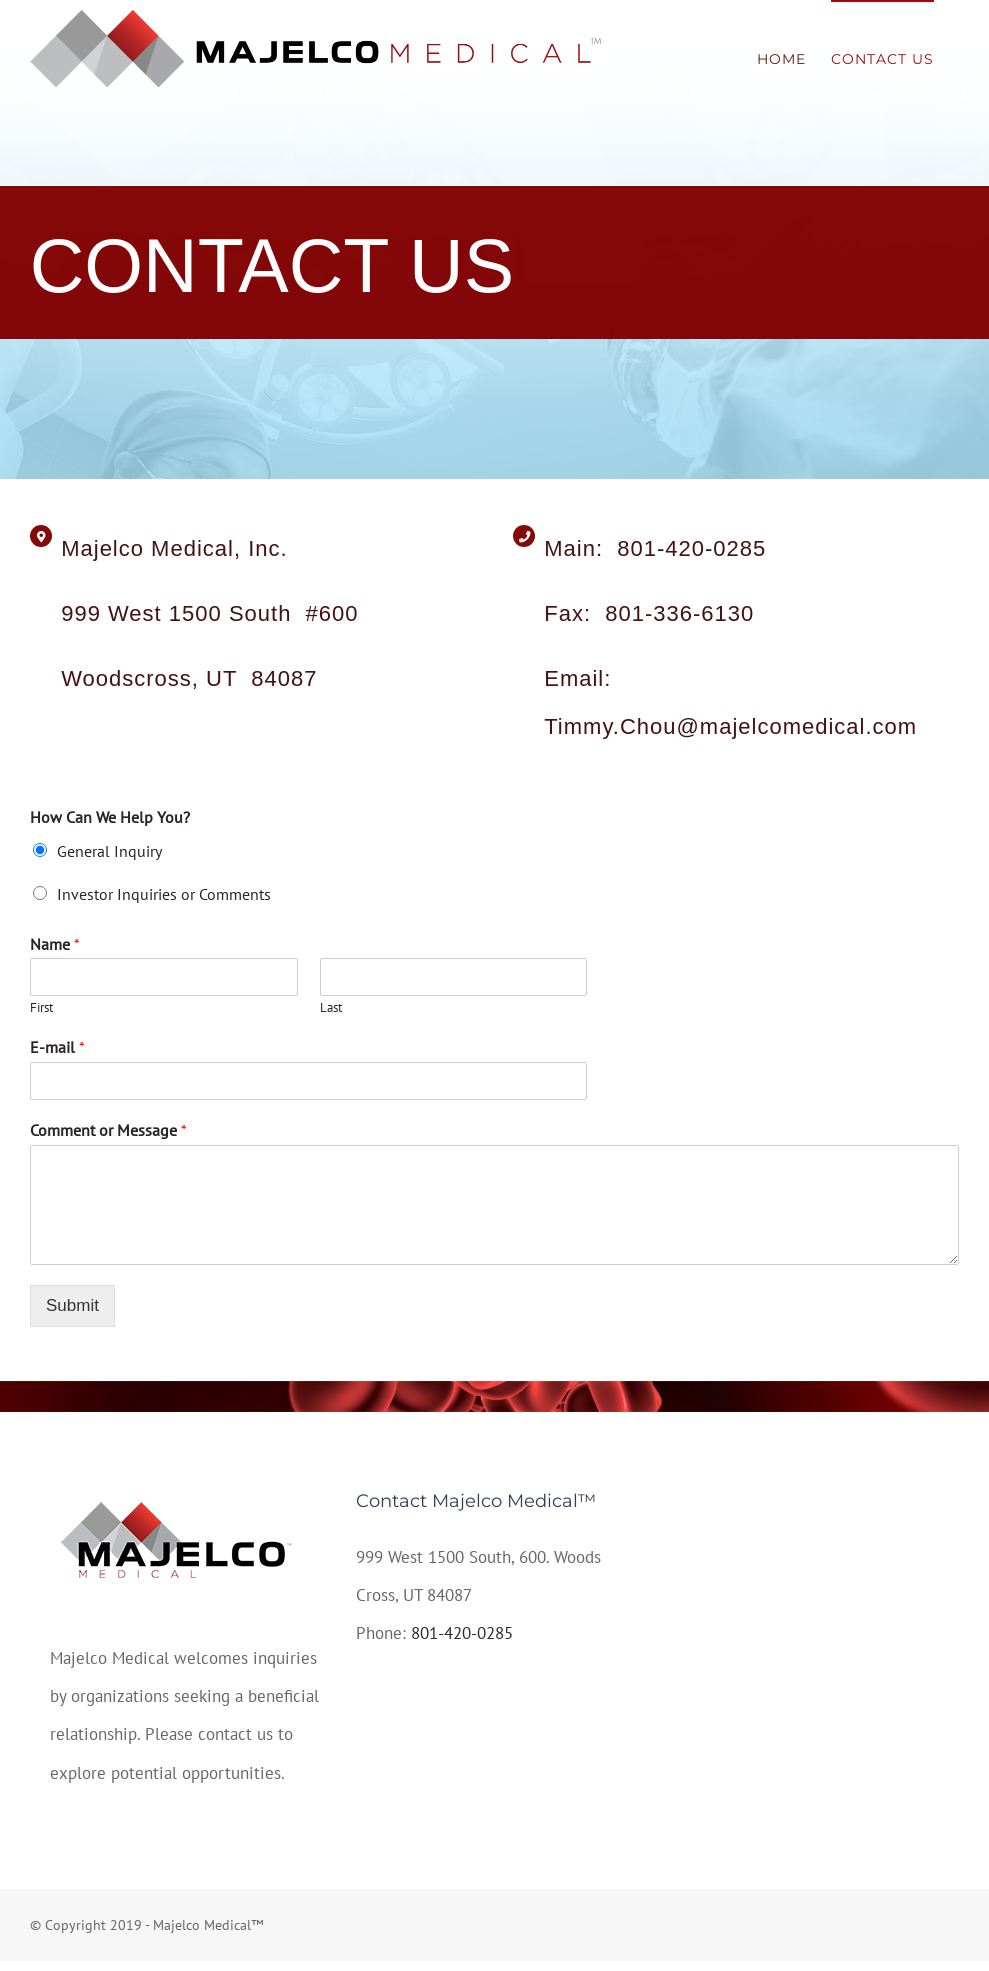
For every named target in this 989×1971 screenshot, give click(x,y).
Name (55, 944)
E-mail (57, 1047)
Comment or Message (108, 1130)
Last (331, 1008)
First (41, 1008)
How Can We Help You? (110, 817)
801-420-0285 (462, 1633)
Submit (72, 1305)
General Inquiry (109, 851)
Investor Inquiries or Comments (164, 894)
